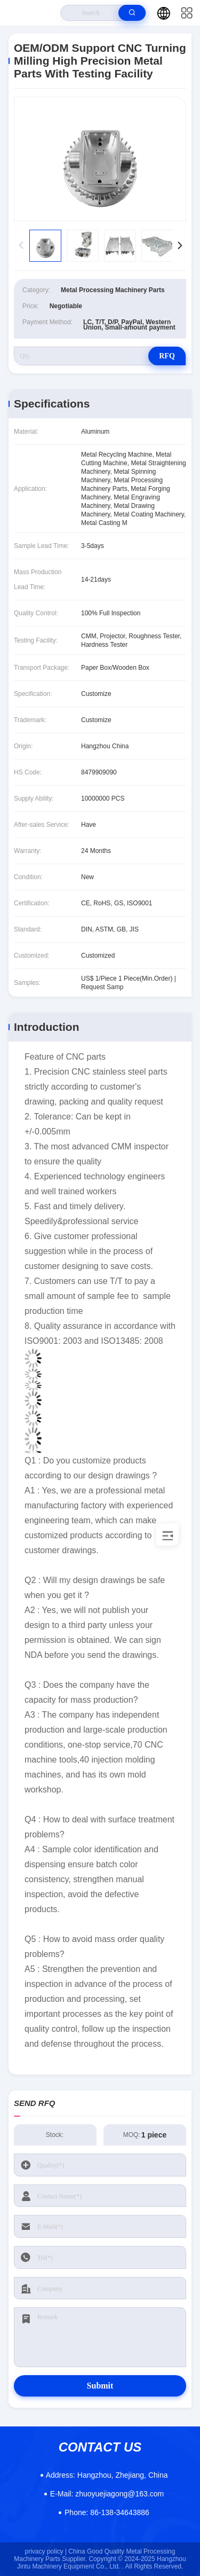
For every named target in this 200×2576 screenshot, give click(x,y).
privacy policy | (46, 2551)
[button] (179, 246)
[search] (132, 13)
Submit (100, 2385)
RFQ (167, 356)
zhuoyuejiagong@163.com (107, 2493)
